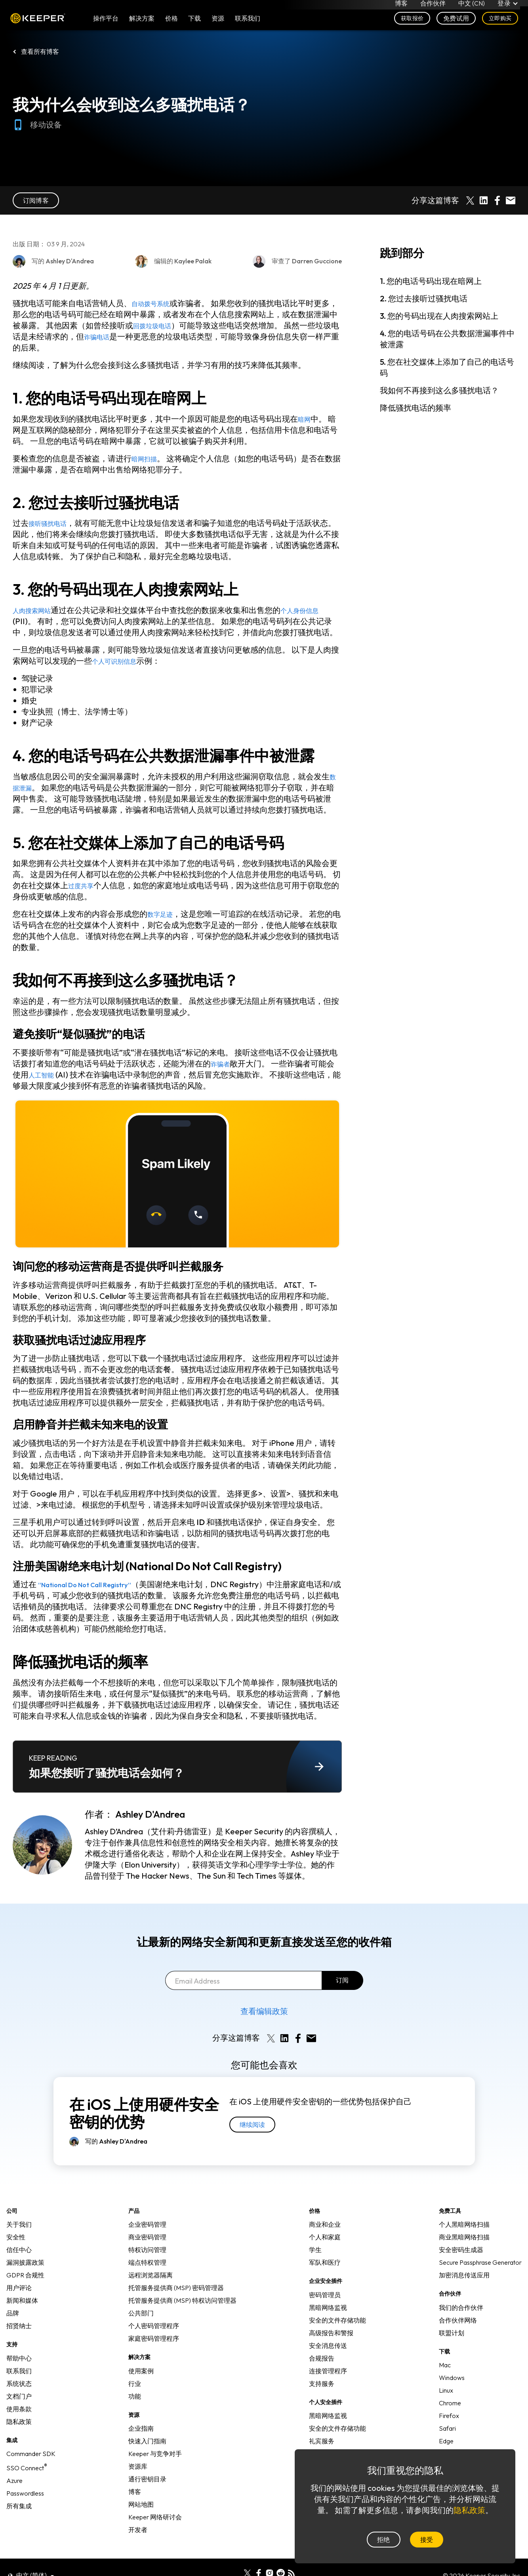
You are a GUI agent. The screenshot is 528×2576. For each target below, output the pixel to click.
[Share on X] (470, 200)
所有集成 (19, 2506)
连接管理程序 (328, 2371)
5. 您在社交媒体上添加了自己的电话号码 (447, 367)
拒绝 (383, 2540)
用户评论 (19, 2288)
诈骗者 (222, 1063)
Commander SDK (30, 2454)
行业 (134, 2384)
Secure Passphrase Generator (480, 2262)
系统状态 (19, 2384)
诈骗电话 (123, 336)
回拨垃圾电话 (172, 325)
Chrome (450, 2403)
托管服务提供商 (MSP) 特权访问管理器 (182, 2300)
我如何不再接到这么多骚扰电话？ (439, 390)
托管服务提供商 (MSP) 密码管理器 (176, 2288)
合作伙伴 (431, 6)
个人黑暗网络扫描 (464, 2224)
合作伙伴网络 (458, 2320)
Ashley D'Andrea (150, 1814)
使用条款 (19, 2409)
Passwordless (25, 2493)
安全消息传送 (328, 2345)
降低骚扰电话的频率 (415, 408)
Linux (446, 2390)
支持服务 (321, 2384)
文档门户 (19, 2396)
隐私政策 (19, 2422)
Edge (446, 2441)
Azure (14, 2481)
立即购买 (500, 24)
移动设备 (37, 124)
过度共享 (84, 885)
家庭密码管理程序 (153, 2338)
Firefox (449, 2416)
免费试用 (456, 25)
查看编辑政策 (264, 2011)
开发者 (137, 2530)
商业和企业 (325, 2224)
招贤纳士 (19, 2326)
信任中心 (19, 2250)
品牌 (12, 2313)
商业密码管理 (147, 2237)
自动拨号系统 (155, 303)
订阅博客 (36, 200)
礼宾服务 (321, 2441)
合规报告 (321, 2358)
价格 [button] (171, 25)
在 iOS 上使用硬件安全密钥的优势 (144, 2113)
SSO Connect (26, 2468)
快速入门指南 (147, 2441)
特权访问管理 (147, 2250)
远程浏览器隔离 (150, 2275)
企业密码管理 (147, 2224)
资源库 (137, 2466)
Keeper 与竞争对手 (155, 2454)
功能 (134, 2396)
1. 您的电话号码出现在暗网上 (431, 281)
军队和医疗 (325, 2262)
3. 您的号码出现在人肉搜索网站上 (439, 316)
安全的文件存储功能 (337, 2320)
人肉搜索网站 (36, 610)
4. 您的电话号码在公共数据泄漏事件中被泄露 (447, 338)
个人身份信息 (313, 610)
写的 (116, 2141)
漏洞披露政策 (25, 2262)
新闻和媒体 (22, 2300)
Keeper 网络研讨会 (155, 2517)
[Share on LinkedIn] (483, 200)
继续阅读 (252, 2125)
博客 (399, 6)
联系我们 (19, 2371)
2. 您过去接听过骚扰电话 (423, 298)
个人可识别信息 (119, 661)
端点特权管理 (147, 2262)
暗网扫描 (147, 458)
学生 (315, 2250)
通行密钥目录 (147, 2479)
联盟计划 (451, 2333)
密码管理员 (325, 2295)
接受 (426, 2540)
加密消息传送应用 (464, 2275)
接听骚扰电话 (52, 523)
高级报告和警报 (331, 2333)
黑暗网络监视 (328, 2307)
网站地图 (141, 2504)
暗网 (306, 419)
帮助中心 (19, 2358)
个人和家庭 (325, 2237)
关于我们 (19, 2224)
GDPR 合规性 (25, 2275)
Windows (452, 2378)
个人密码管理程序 (153, 2326)
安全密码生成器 (461, 2250)
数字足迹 (163, 914)
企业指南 (141, 2428)
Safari (447, 2428)
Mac (445, 2365)
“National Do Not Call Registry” (95, 1584)
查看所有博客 (40, 51)
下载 (194, 25)
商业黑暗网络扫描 (464, 2237)
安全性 (15, 2237)
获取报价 (412, 24)
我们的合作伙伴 (461, 2307)
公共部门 (141, 2313)
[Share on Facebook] (497, 200)
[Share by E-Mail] (510, 200)
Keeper (38, 25)
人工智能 (44, 1075)
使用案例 (141, 2371)
